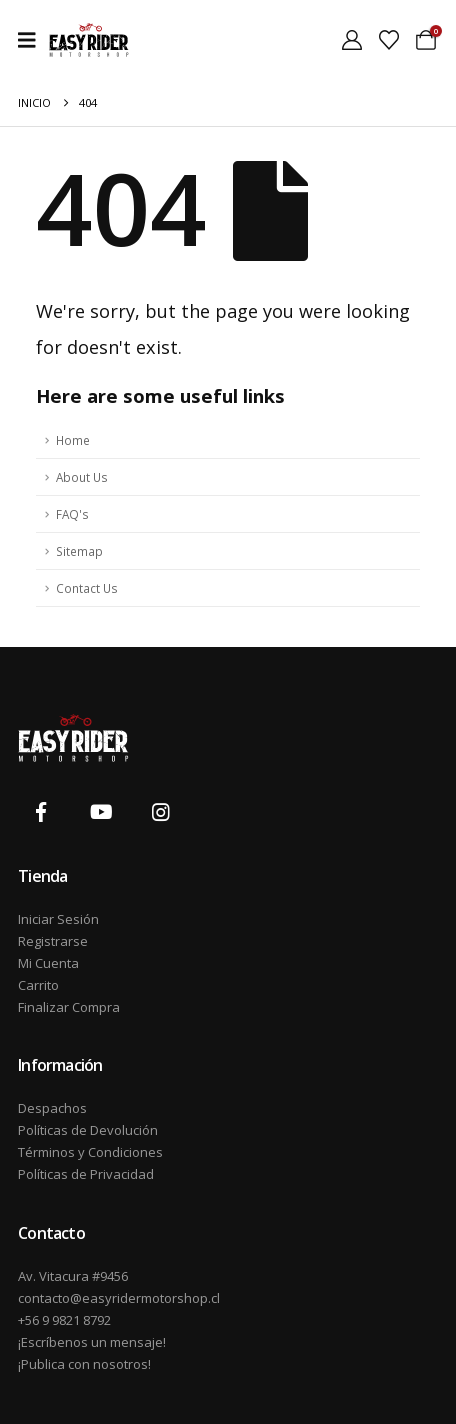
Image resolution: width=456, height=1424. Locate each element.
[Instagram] (161, 812)
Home (73, 440)
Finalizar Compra (69, 1007)
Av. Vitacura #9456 (73, 1276)
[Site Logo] (89, 40)
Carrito (38, 985)
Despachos (52, 1108)
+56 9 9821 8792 (64, 1320)
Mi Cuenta (48, 963)
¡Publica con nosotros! (84, 1364)
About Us (82, 477)
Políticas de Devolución (88, 1130)
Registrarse (53, 941)
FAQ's (72, 514)
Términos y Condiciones (90, 1152)
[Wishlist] (389, 40)
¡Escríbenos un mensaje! (92, 1342)
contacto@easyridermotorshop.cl (119, 1298)
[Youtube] (101, 812)
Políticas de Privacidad (86, 1174)
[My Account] (352, 40)
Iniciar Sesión (58, 919)
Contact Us (87, 588)
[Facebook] (41, 812)
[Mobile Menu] (33, 40)
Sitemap (79, 551)
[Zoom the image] (73, 725)
